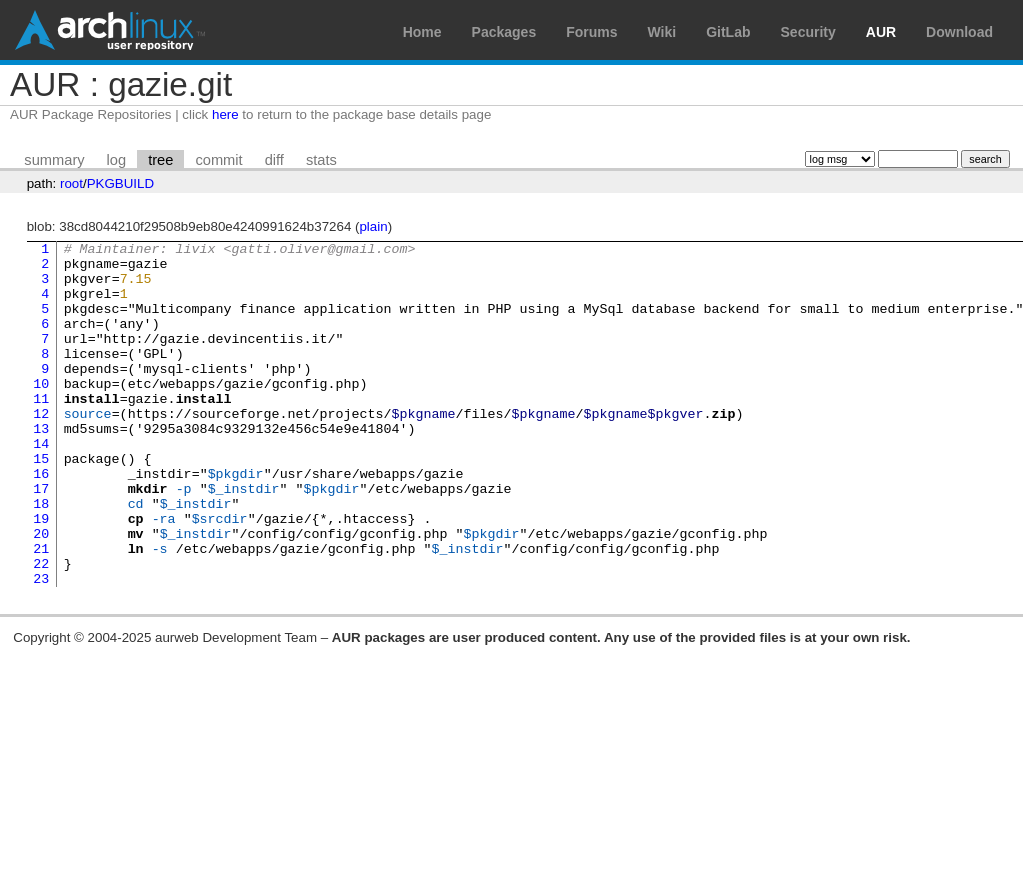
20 (41, 593)
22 (41, 629)
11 (41, 431)
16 (41, 521)
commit (218, 160)
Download (959, 32)
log (117, 160)
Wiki (662, 32)
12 (41, 449)
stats (321, 160)
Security (808, 32)
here (225, 114)
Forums (591, 32)
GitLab (728, 32)
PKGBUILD (120, 183)
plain (373, 226)
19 (41, 575)
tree (160, 160)
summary (54, 160)
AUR (881, 32)
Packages (504, 32)
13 (41, 467)
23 (41, 647)
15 (41, 503)
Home (422, 32)
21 (41, 611)
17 (41, 539)
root (71, 183)
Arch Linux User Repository (110, 30)
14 (41, 485)
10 (41, 413)
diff (274, 160)
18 (41, 557)
